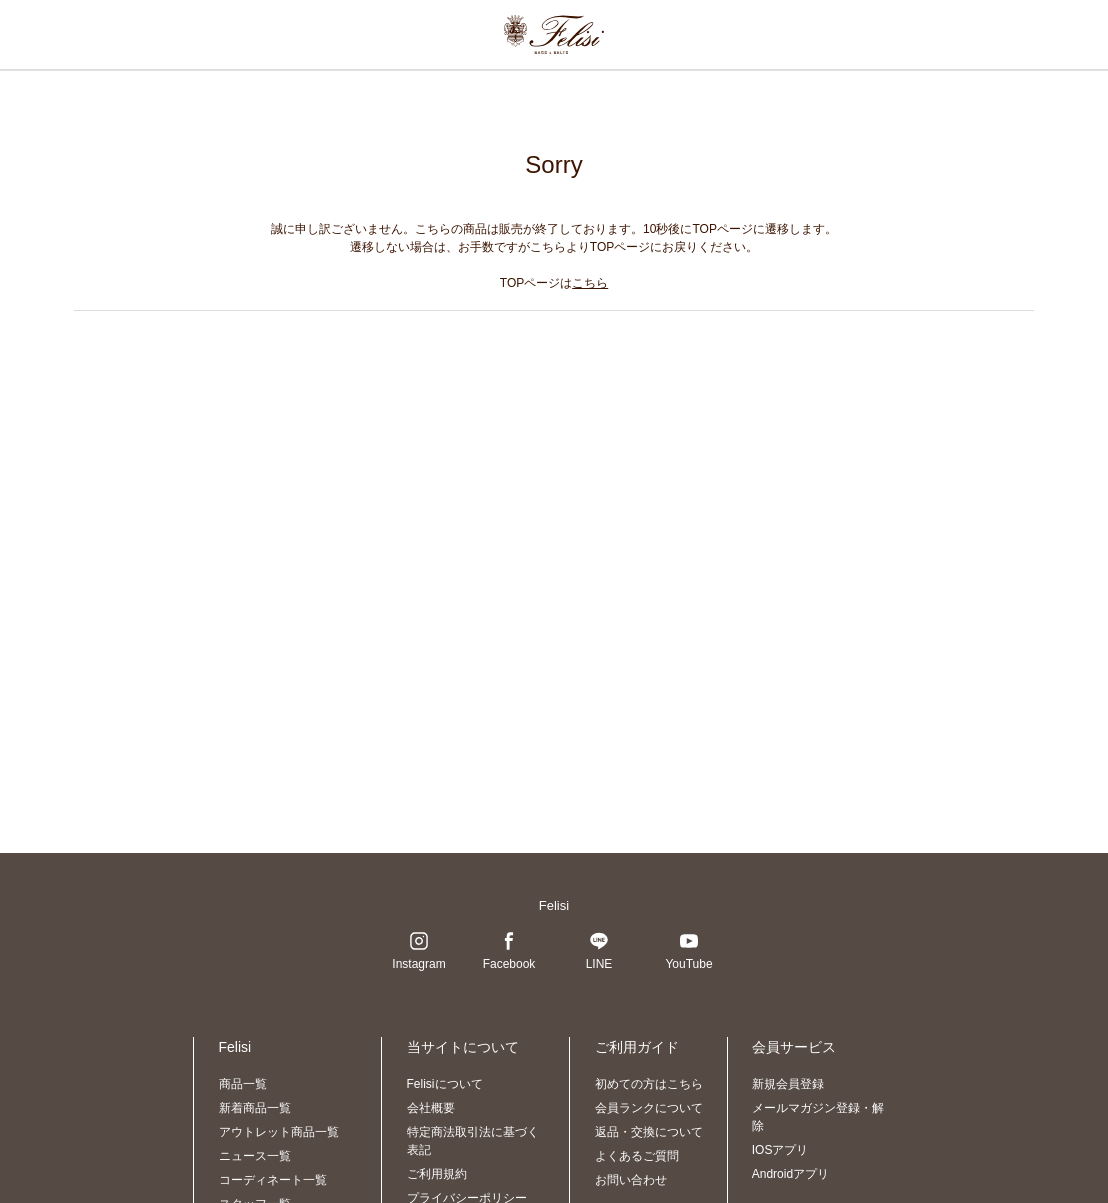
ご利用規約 (437, 1174)
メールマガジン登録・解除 (818, 1117)
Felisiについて (445, 1084)
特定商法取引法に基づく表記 (473, 1141)
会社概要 (431, 1108)
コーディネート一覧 (273, 1180)
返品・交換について (649, 1132)
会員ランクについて (649, 1108)
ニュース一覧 (255, 1156)
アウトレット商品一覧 (279, 1132)
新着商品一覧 (255, 1108)
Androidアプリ (790, 1174)
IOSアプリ (780, 1150)
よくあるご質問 (637, 1156)
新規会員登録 (788, 1084)
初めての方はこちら (649, 1084)
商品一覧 (243, 1084)
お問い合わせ (631, 1180)
